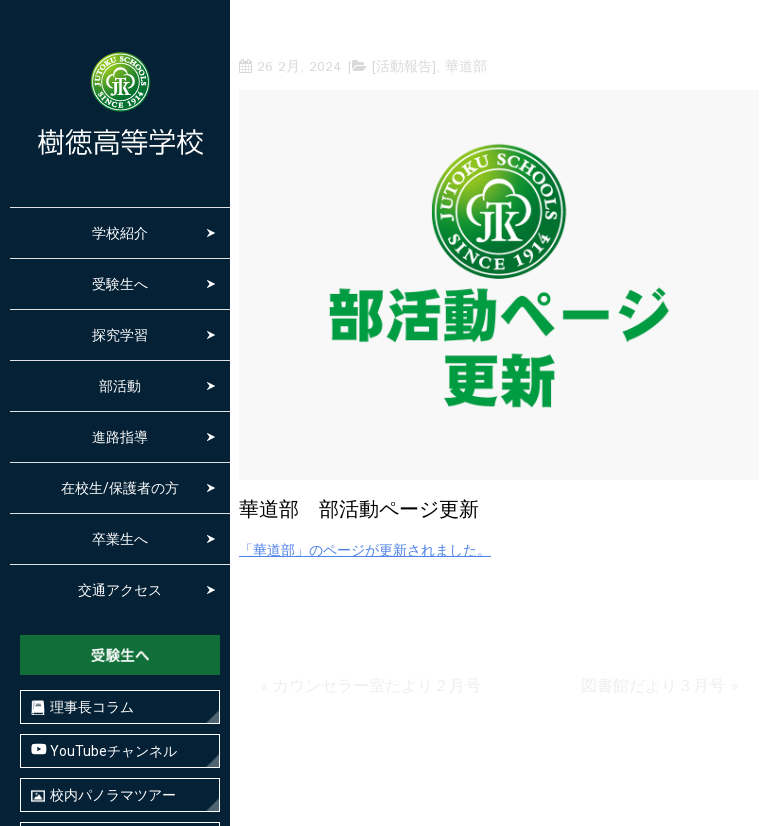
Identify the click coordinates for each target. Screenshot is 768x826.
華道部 (466, 67)
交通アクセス (120, 590)
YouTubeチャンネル (104, 750)
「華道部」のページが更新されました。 (365, 551)
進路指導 (120, 437)
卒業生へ (120, 539)
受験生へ (120, 284)
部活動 (120, 386)
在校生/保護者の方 (120, 488)
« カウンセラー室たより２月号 (370, 686)
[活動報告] (404, 67)
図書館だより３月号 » (659, 686)
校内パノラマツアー (103, 795)
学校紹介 (120, 233)
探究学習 (120, 335)
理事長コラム (82, 707)
